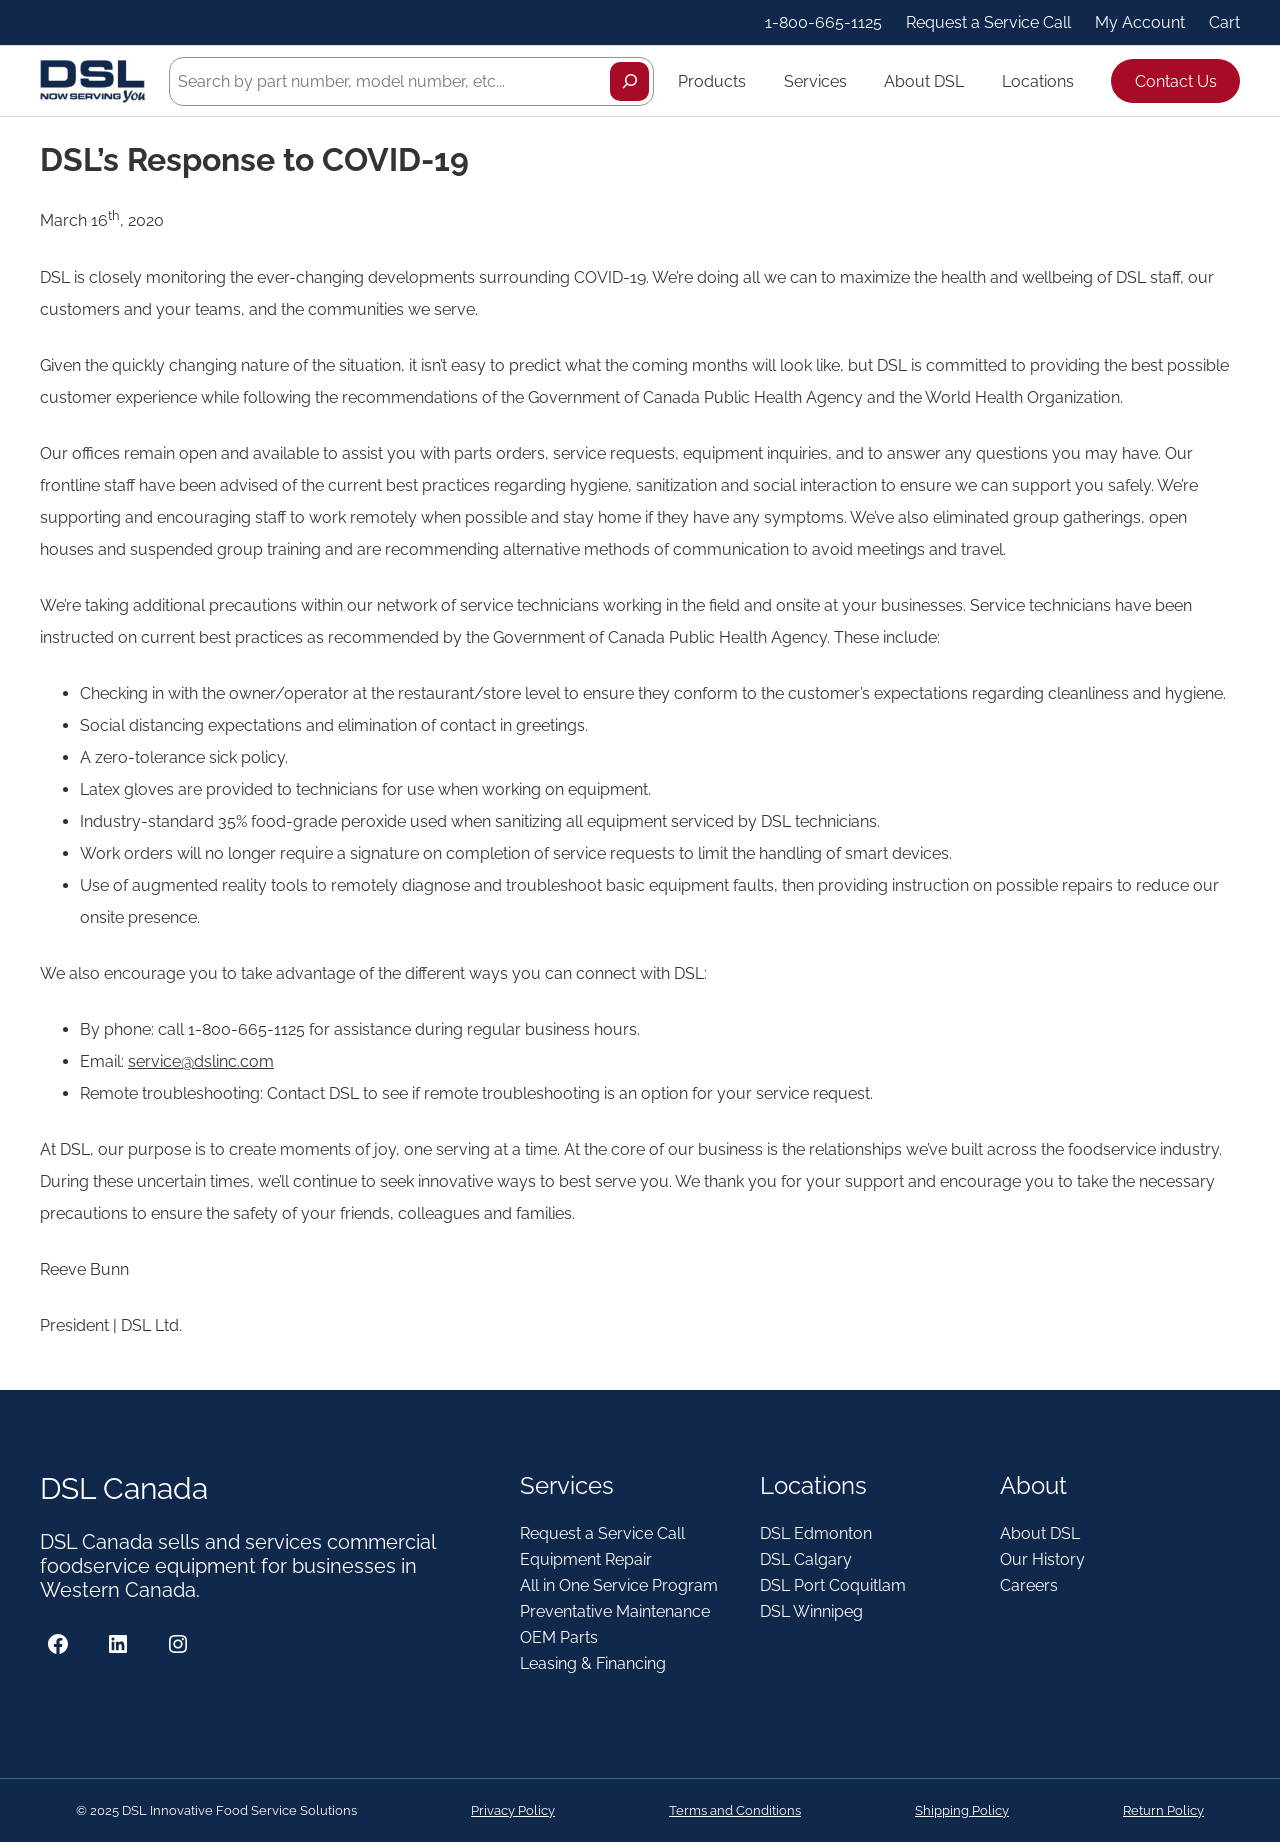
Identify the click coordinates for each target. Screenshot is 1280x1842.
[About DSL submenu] (973, 81)
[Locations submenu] (1083, 81)
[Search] (629, 81)
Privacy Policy (513, 1810)
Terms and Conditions (735, 1810)
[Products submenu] (755, 81)
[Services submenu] (856, 81)
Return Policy (1163, 1810)
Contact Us (1176, 81)
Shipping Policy (962, 1810)
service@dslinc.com (201, 1061)
